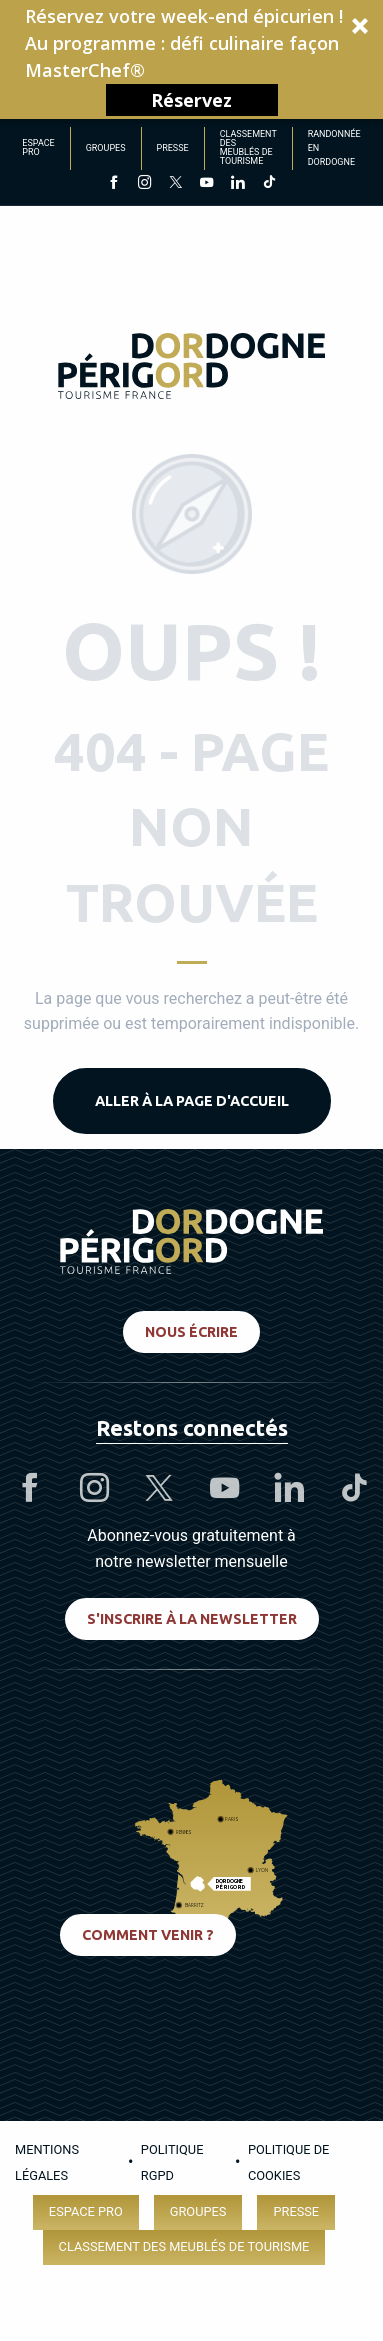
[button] (191, 59)
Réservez (191, 100)
